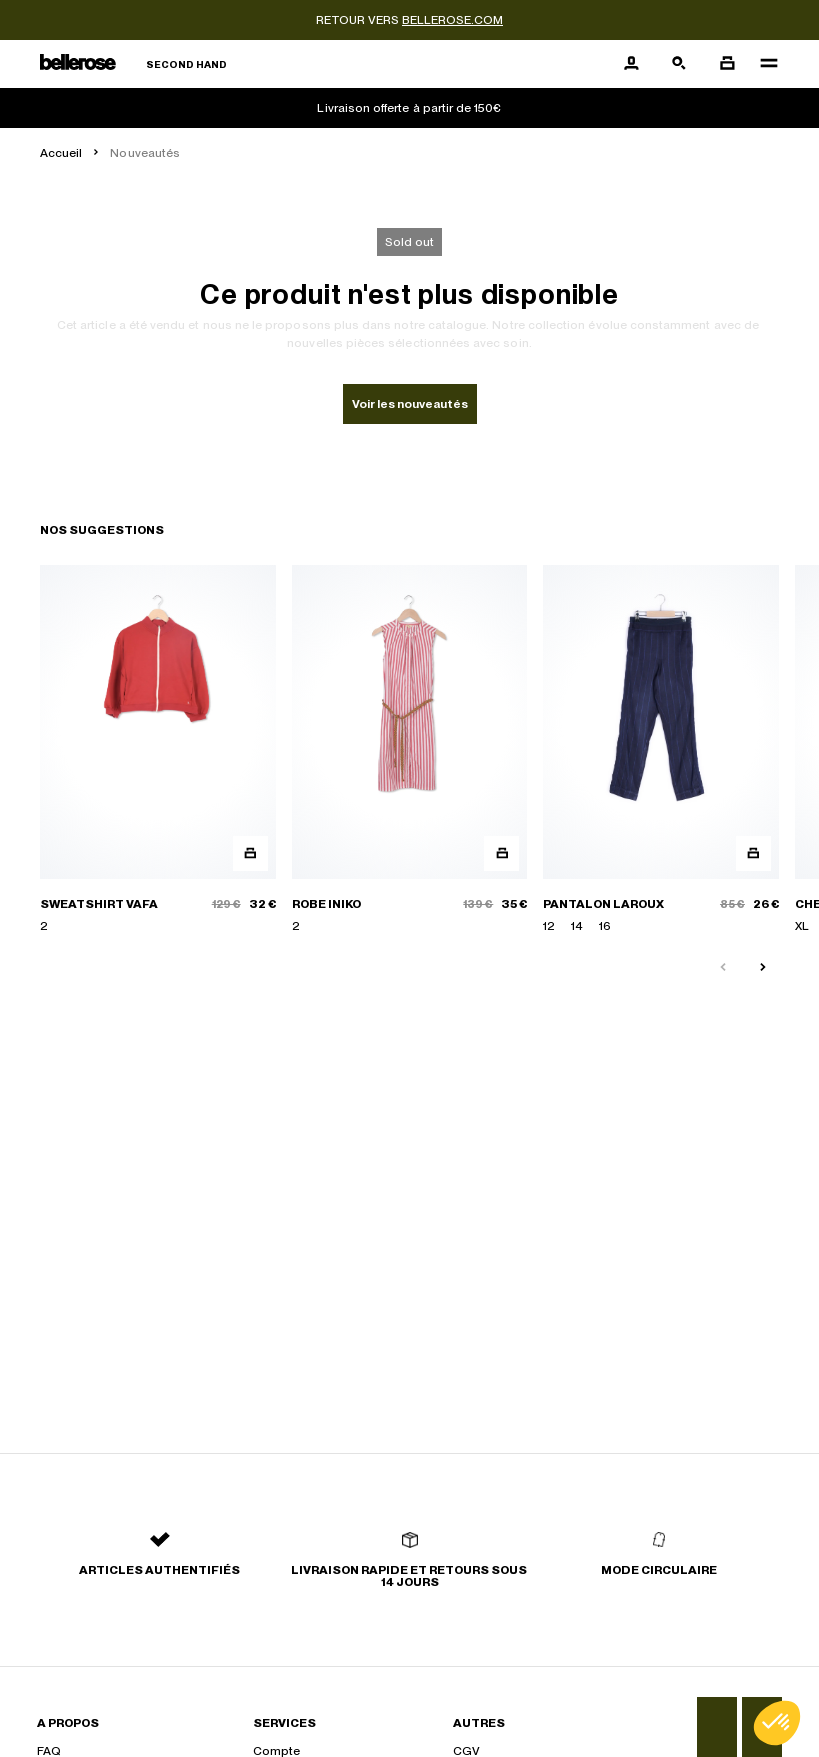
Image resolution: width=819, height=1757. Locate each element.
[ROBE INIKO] (410, 750)
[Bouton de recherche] (679, 64)
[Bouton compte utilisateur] (631, 64)
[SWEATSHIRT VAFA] (158, 750)
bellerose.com (452, 20)
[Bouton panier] (727, 64)
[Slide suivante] (763, 968)
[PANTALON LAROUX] (661, 750)
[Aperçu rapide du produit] (250, 853)
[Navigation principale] (763, 64)
